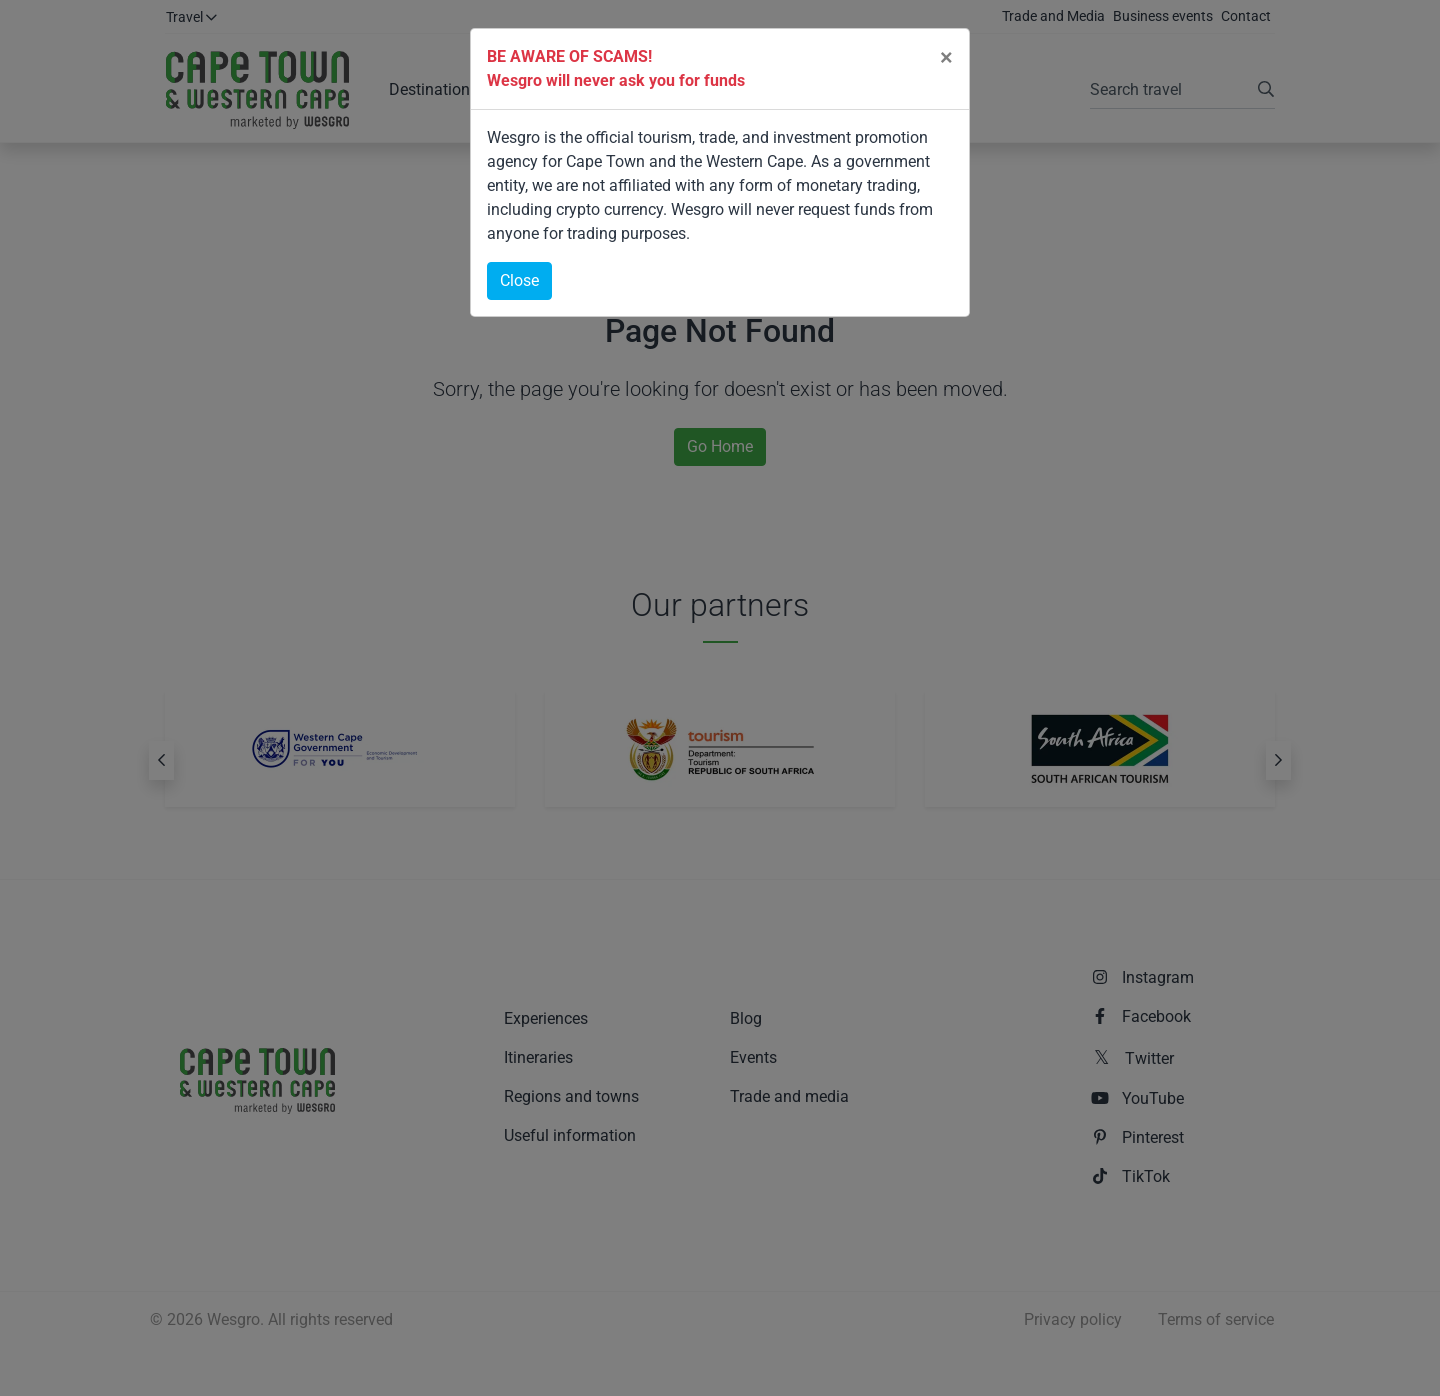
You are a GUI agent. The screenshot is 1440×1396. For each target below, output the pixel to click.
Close (519, 280)
